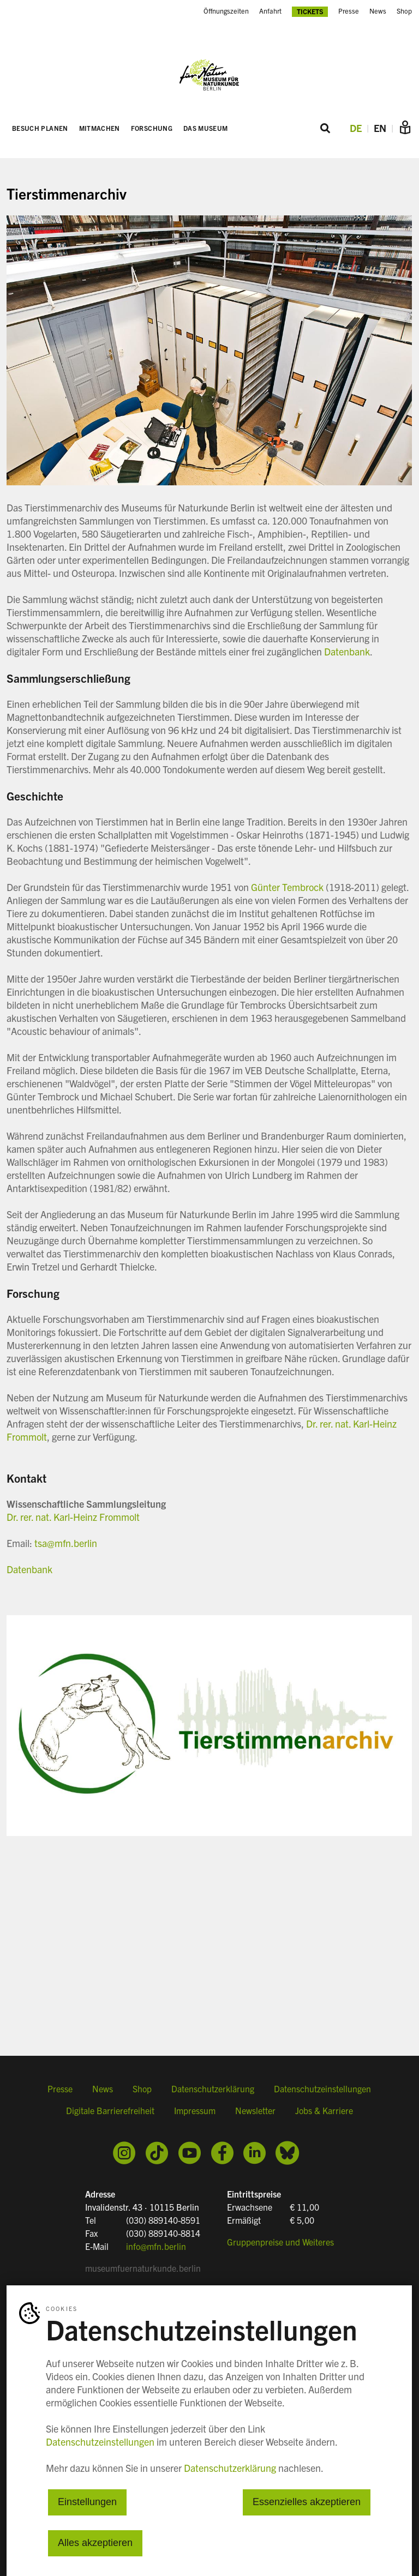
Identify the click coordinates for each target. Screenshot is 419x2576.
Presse (348, 11)
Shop (404, 11)
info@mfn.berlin (156, 2245)
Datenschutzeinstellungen (322, 2093)
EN (380, 129)
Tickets (310, 11)
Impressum (195, 2115)
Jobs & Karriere (324, 2115)
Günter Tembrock (287, 888)
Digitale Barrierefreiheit (110, 2115)
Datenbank (347, 652)
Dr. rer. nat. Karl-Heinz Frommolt (73, 1518)
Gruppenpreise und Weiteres (280, 2241)
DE (356, 129)
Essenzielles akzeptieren (307, 2502)
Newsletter (255, 2115)
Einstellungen (87, 2502)
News (377, 11)
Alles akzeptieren (95, 2543)
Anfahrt (270, 11)
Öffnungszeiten (226, 11)
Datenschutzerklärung (212, 2093)
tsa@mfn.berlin (65, 1544)
